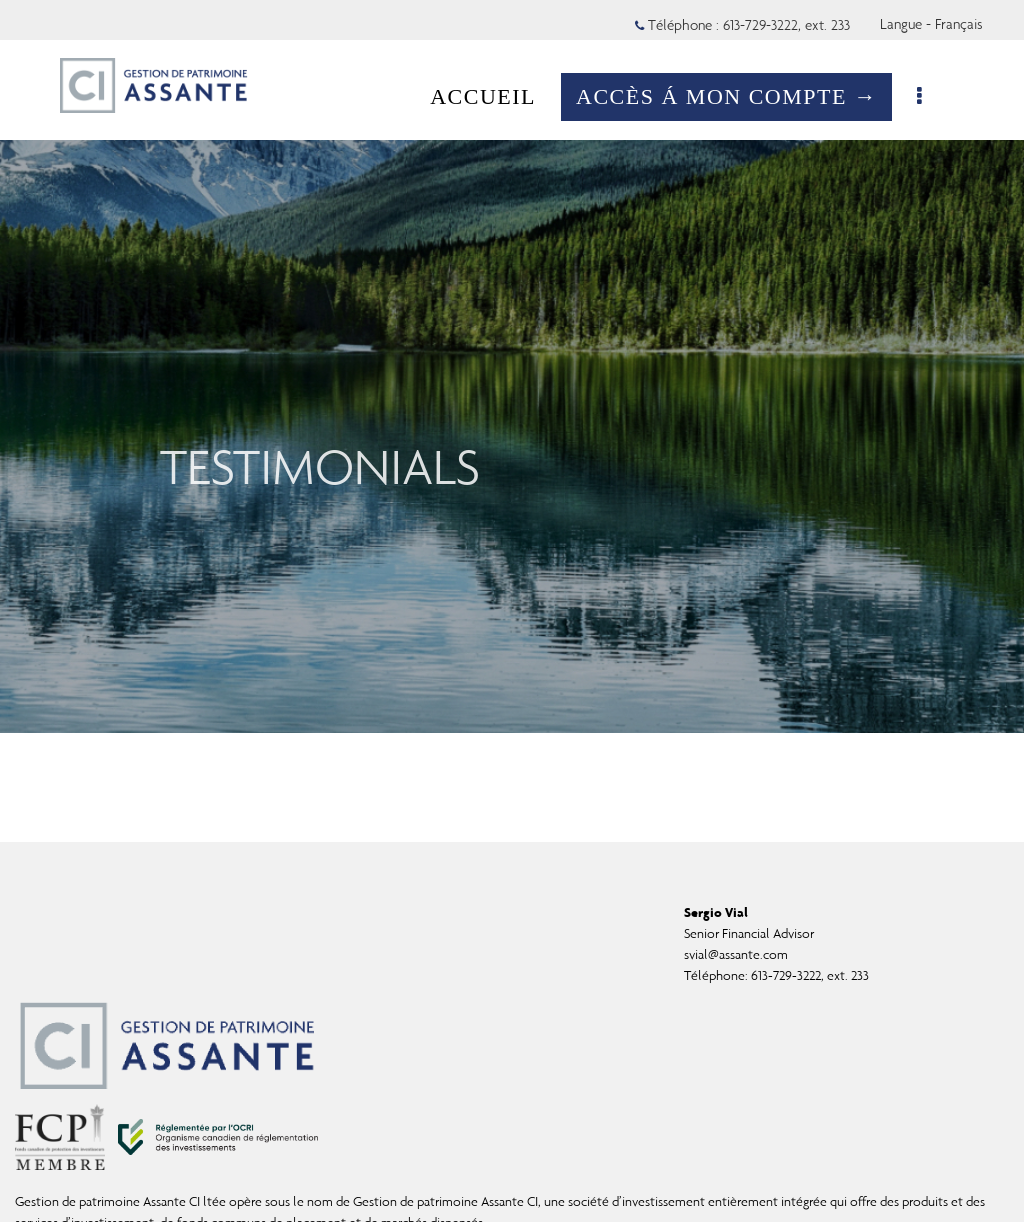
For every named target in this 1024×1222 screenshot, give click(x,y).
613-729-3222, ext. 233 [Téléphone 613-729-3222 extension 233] (786, 25)
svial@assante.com (736, 954)
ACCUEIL (493, 96)
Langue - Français (931, 24)
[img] (512, 366)
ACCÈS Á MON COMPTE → (736, 96)
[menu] (931, 97)
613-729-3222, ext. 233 (810, 975)
